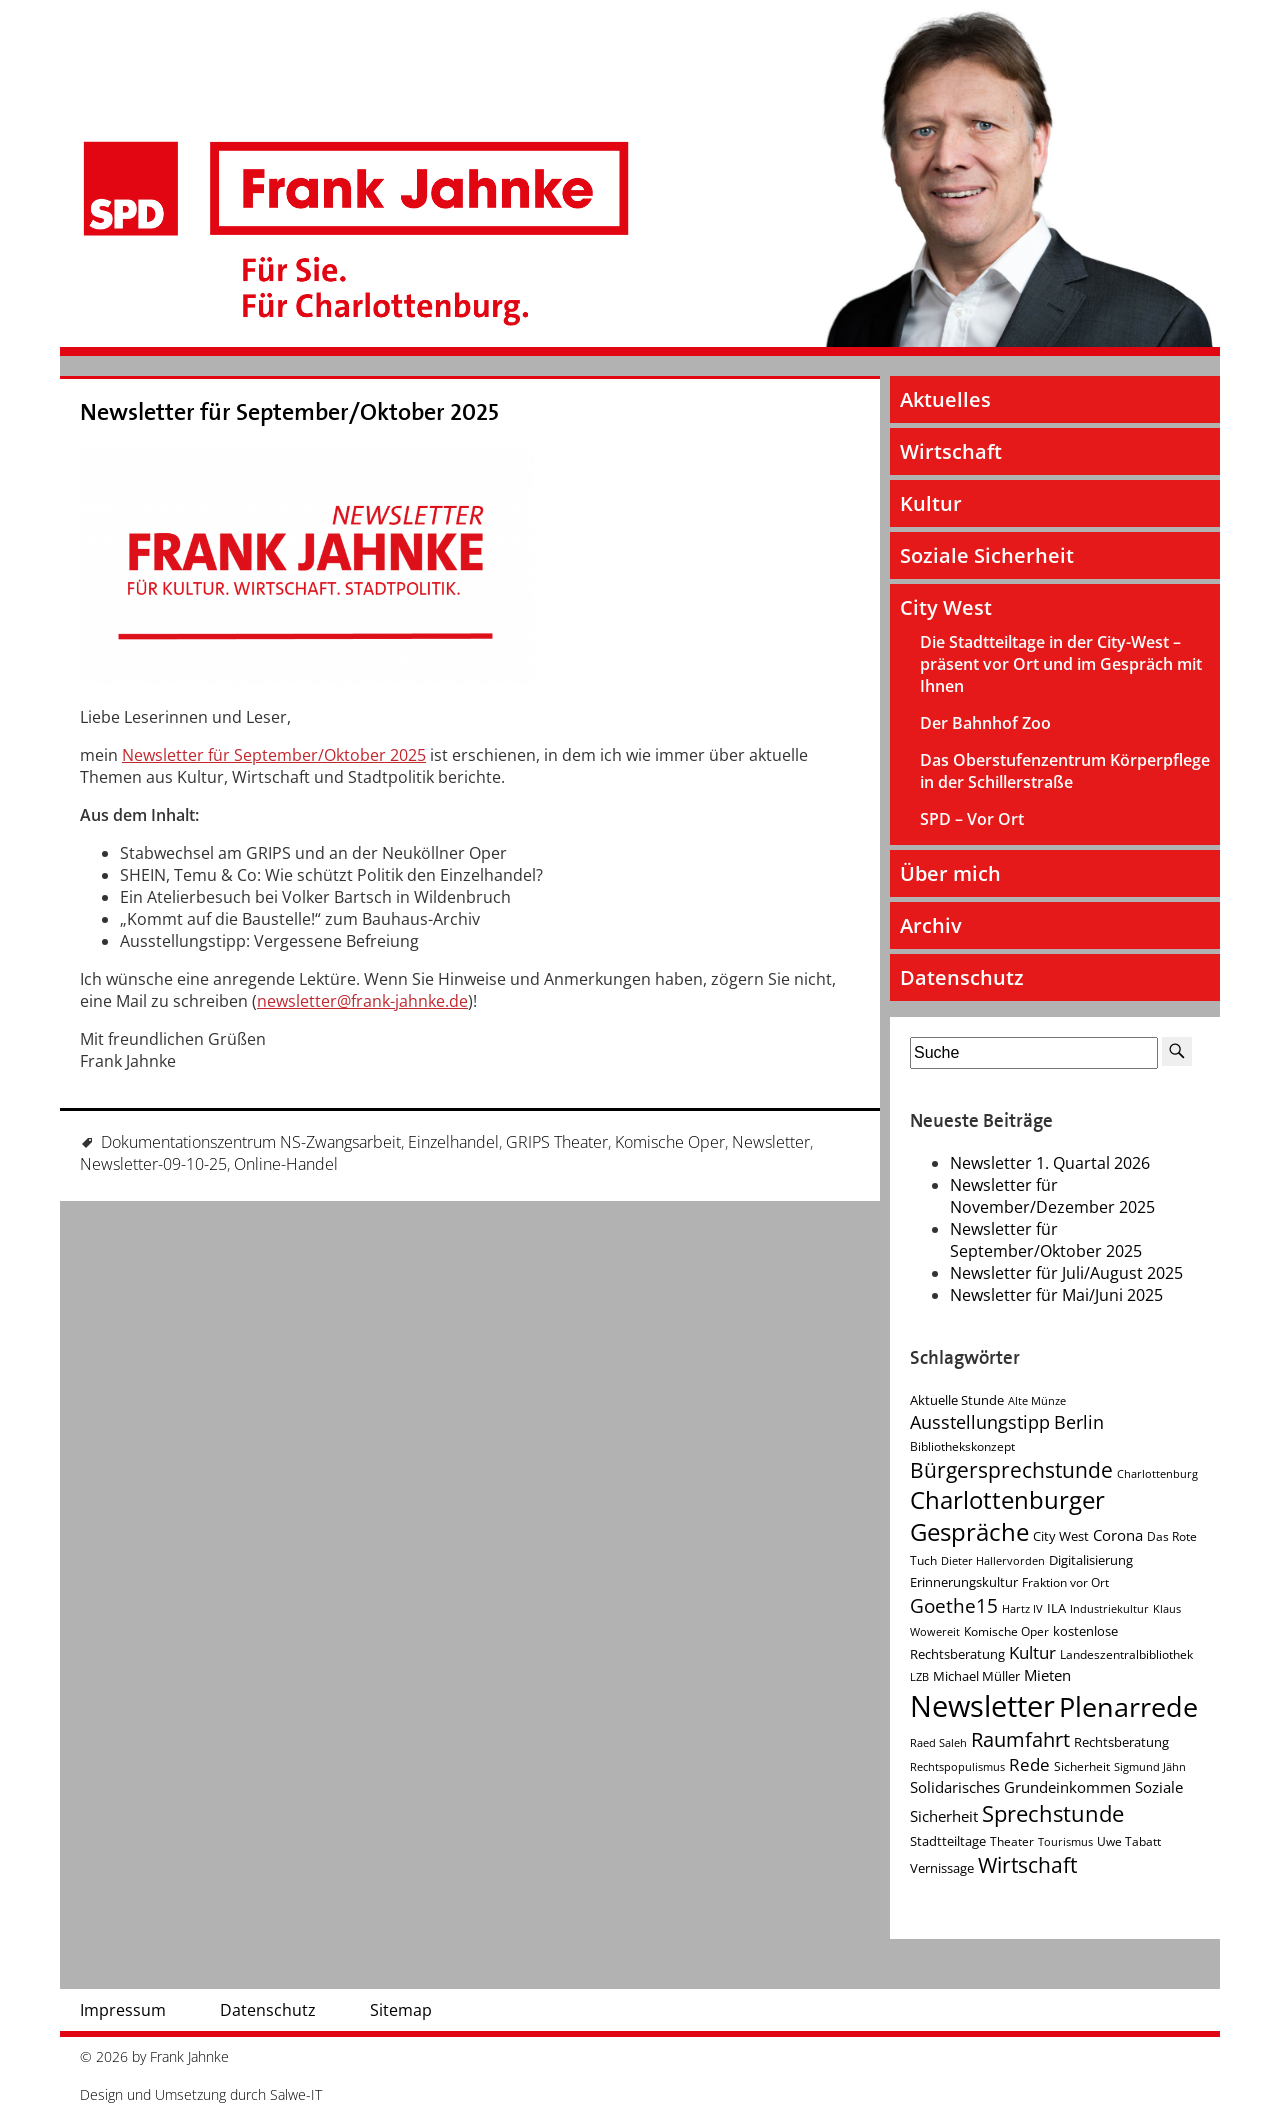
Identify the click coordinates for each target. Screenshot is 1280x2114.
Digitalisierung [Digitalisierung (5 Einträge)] (1091, 1560)
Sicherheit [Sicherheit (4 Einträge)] (1082, 1766)
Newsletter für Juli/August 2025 (1066, 1273)
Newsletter (771, 1142)
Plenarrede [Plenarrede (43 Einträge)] (1128, 1706)
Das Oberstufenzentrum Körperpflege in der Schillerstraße (1065, 771)
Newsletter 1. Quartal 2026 (1050, 1163)
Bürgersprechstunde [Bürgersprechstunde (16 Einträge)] (1011, 1470)
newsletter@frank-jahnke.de (362, 1001)
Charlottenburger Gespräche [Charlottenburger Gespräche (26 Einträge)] (1007, 1516)
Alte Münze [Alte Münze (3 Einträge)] (1037, 1401)
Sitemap (401, 2010)
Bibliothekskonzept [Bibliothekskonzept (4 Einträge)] (962, 1446)
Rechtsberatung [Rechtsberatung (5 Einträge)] (1121, 1742)
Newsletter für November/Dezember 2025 (1052, 1196)
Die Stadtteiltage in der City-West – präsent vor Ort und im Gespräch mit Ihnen (1061, 664)
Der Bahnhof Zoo (985, 723)
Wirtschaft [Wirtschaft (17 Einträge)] (1027, 1865)
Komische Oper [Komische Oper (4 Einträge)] (1006, 1631)
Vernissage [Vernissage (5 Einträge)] (942, 1868)
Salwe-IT (296, 2094)
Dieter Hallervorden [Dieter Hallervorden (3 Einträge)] (993, 1561)
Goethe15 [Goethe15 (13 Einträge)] (954, 1605)
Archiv (931, 925)
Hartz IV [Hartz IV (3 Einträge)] (1022, 1609)
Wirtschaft (951, 451)
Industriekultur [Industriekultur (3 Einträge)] (1109, 1609)
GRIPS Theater (557, 1142)
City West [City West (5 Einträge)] (1061, 1536)
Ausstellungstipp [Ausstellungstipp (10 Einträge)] (980, 1422)
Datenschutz (962, 977)
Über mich (950, 873)
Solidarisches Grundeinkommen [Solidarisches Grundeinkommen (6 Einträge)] (1020, 1787)
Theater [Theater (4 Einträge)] (1012, 1841)
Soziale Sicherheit (987, 555)
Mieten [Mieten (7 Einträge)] (1047, 1675)
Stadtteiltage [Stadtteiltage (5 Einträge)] (948, 1841)
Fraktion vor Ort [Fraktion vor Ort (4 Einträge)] (1065, 1582)
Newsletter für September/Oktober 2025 (289, 412)
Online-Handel (286, 1164)
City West (946, 607)
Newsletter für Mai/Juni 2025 (1056, 1295)
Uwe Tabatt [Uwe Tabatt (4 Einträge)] (1129, 1841)
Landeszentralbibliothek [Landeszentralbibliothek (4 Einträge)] (1126, 1654)
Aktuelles (945, 399)
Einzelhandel (453, 1142)
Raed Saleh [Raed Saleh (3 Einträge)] (938, 1743)
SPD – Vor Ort (972, 819)
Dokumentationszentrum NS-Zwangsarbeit (251, 1142)
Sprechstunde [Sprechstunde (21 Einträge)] (1053, 1813)
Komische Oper (670, 1142)
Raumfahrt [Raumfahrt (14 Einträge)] (1020, 1739)
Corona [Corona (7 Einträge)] (1118, 1535)
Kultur (931, 503)
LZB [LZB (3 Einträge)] (919, 1677)
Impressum (123, 2010)
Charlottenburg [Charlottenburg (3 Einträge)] (1157, 1474)
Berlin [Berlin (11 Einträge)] (1079, 1422)
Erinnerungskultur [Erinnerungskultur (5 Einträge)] (964, 1582)
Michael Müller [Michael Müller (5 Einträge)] (976, 1676)
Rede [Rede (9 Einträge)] (1029, 1764)
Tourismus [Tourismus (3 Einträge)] (1065, 1842)
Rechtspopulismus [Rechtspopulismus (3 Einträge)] (957, 1767)
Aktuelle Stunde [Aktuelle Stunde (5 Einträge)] (957, 1400)
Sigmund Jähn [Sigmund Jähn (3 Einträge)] (1150, 1767)
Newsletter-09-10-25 (153, 1164)
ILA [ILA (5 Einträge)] (1056, 1608)
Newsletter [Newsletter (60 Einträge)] (982, 1706)
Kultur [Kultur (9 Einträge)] (1032, 1652)
